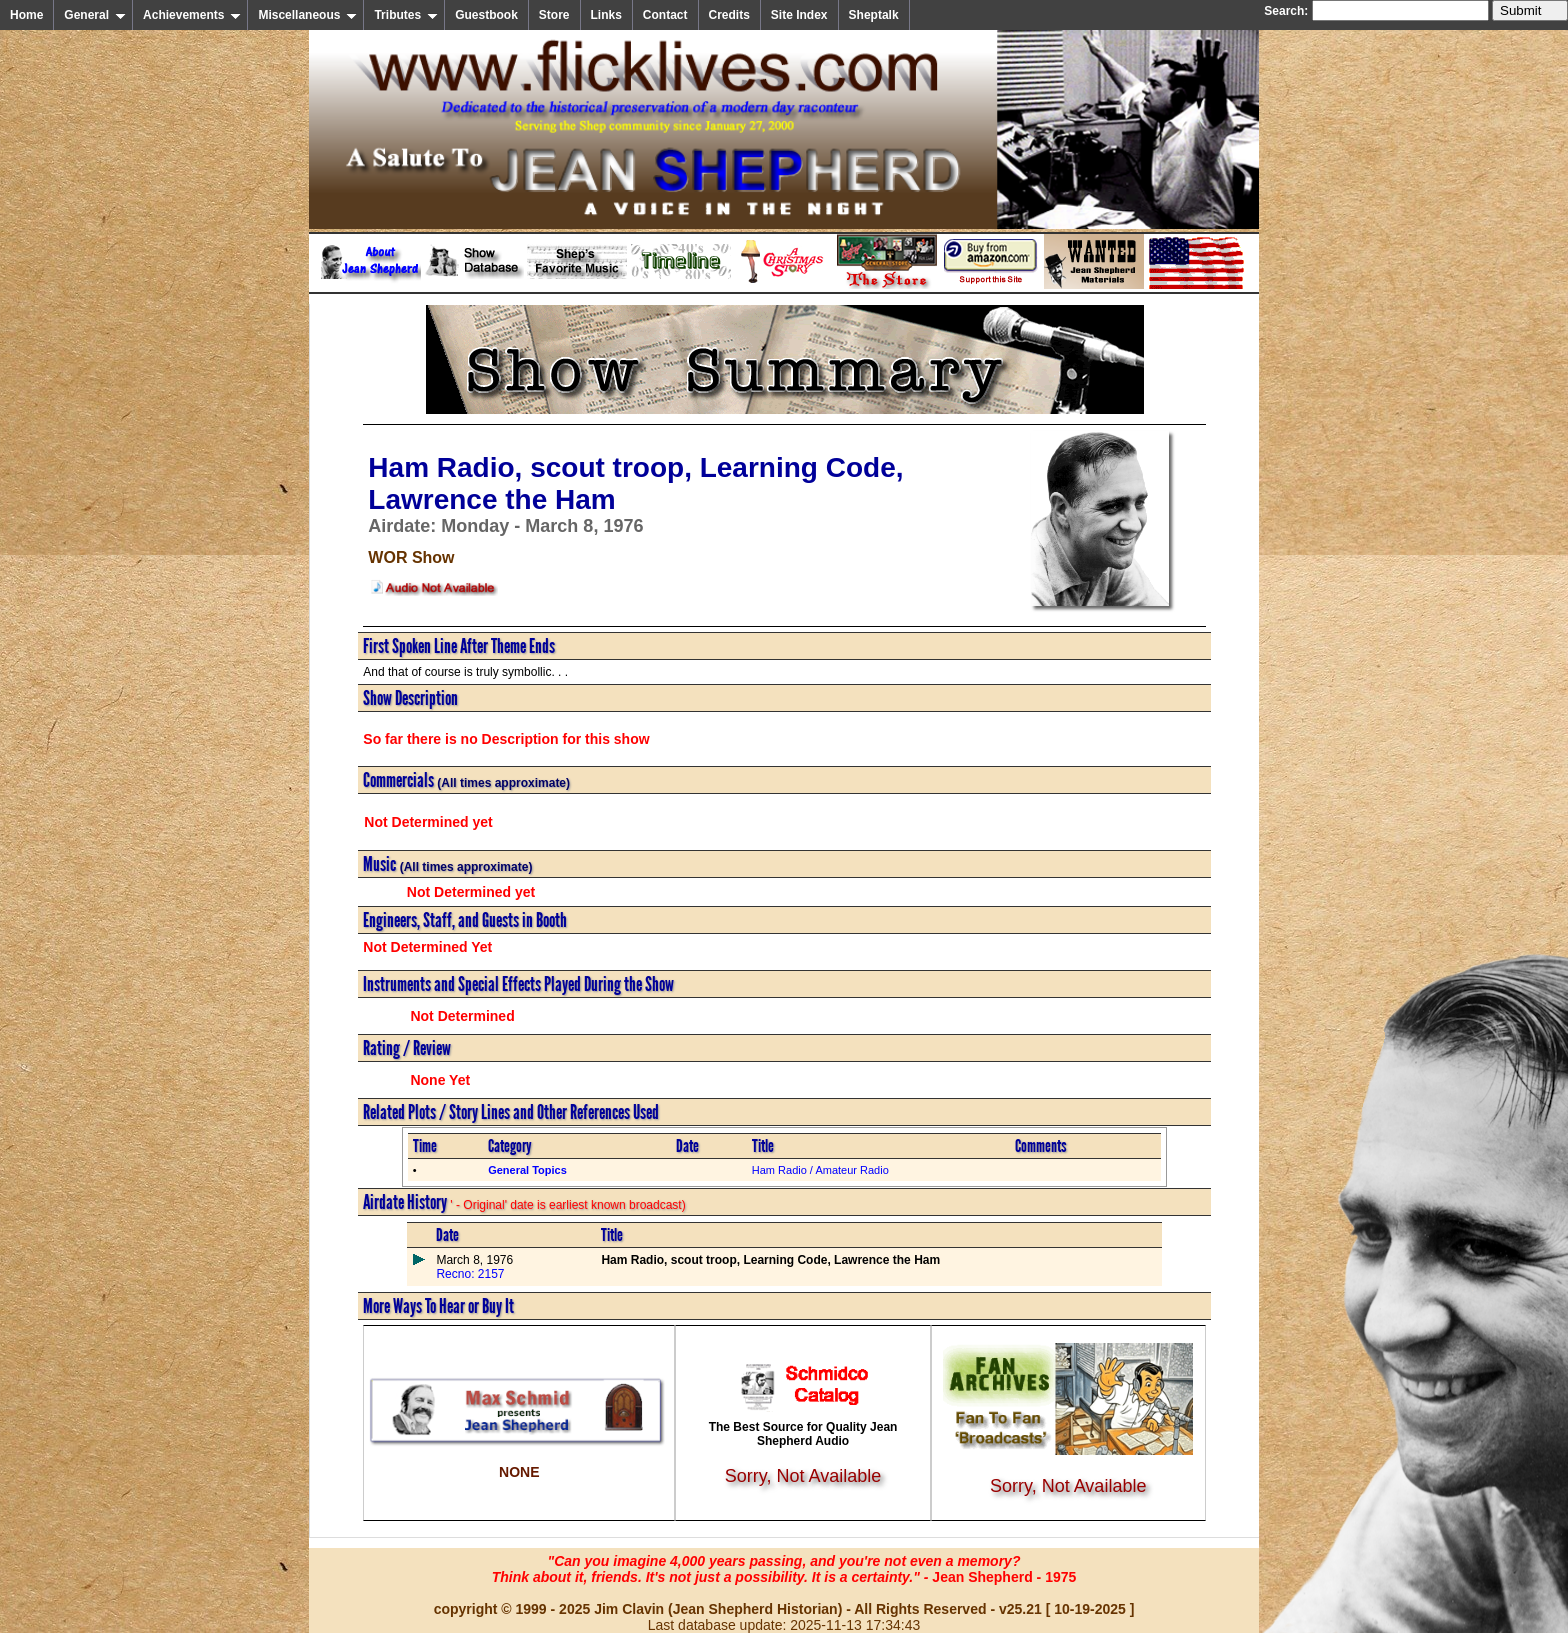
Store (554, 15)
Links (606, 15)
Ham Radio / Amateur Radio (820, 1170)
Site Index (799, 15)
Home (26, 15)
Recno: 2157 (470, 1274)
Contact (665, 15)
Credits (729, 15)
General (95, 15)
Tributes (406, 15)
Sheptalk (874, 15)
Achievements (192, 15)
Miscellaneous (307, 15)
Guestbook (486, 15)
